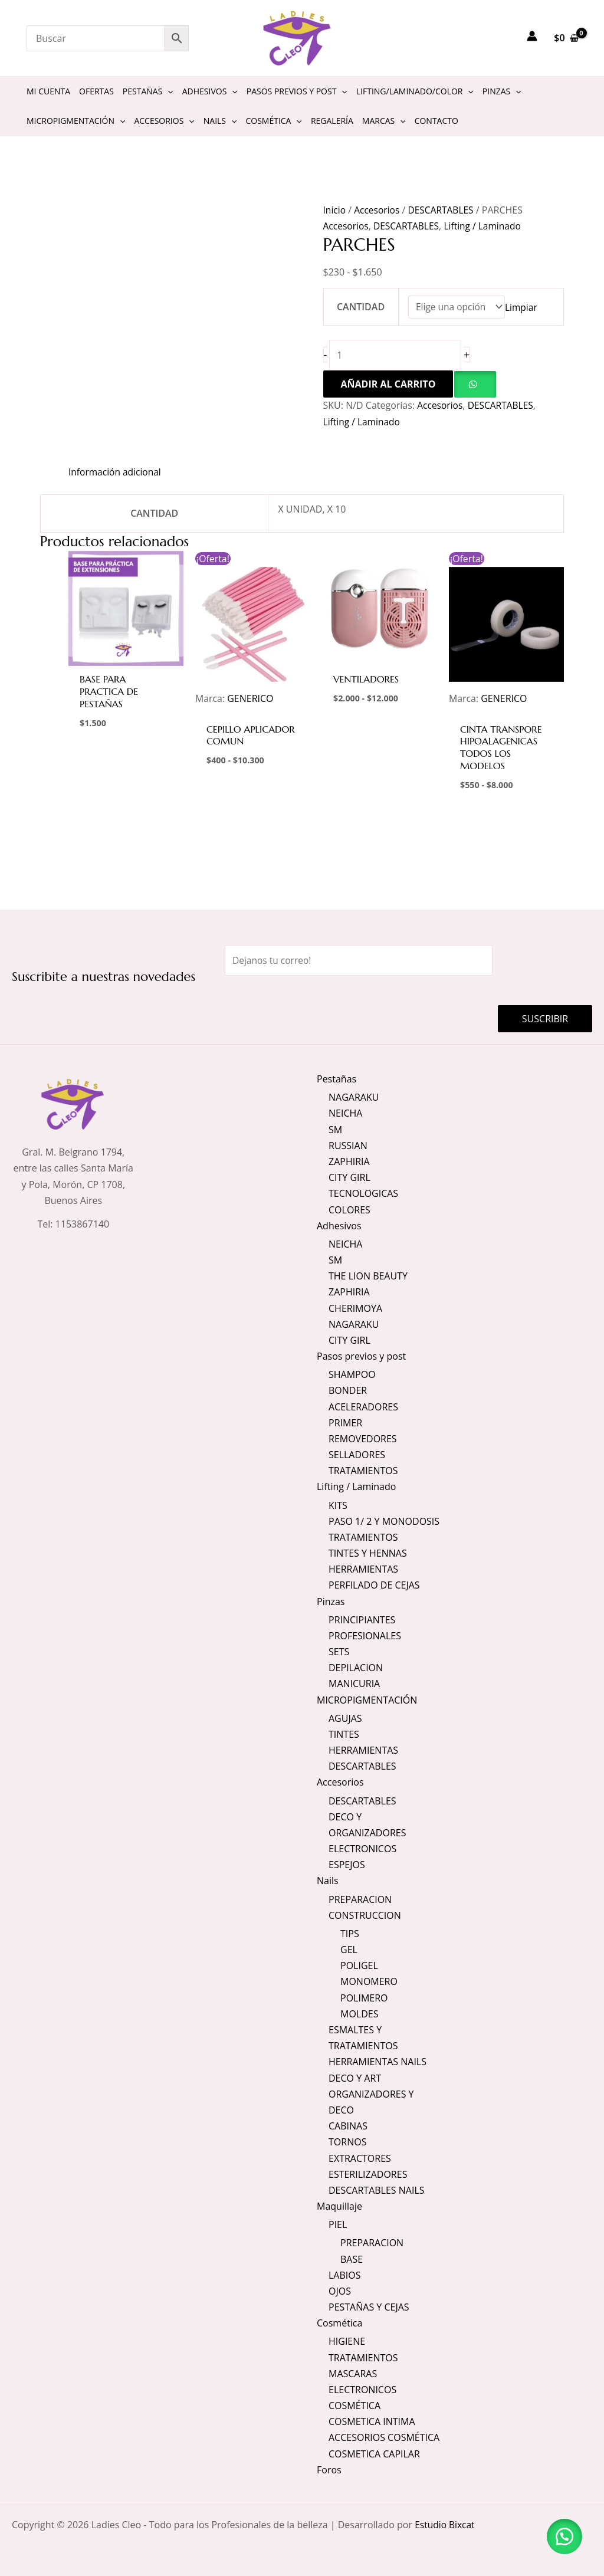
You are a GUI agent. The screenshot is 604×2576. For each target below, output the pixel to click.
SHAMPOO (352, 1373)
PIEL (338, 2224)
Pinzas (331, 1600)
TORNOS (347, 2141)
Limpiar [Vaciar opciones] (523, 307)
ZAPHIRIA (349, 1160)
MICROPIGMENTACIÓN (367, 1699)
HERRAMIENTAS (363, 1569)
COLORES (349, 1208)
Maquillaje (339, 2206)
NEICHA (345, 1112)
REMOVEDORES (363, 1438)
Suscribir (545, 1018)
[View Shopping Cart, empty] (566, 38)
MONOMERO (369, 1981)
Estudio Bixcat (446, 2524)
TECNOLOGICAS (363, 1192)
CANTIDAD (360, 306)
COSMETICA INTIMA (372, 2421)
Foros (329, 2469)
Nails (328, 1880)
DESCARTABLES (444, 210)
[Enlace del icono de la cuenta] (532, 36)
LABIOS (345, 2275)
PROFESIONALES (365, 1635)
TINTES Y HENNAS (368, 1552)
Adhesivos (339, 1225)
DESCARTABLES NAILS (377, 2190)
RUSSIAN (348, 1144)
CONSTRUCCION (365, 1914)
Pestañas (336, 1078)
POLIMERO (364, 1997)
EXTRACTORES (360, 2157)
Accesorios (378, 210)
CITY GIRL (349, 1176)
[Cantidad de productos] (396, 356)
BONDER (348, 1389)
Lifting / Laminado (486, 225)
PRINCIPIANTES (362, 1619)
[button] (474, 385)
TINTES (344, 1733)
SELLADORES (357, 1454)
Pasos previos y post (361, 1355)
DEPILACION (356, 1667)
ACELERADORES (363, 1406)
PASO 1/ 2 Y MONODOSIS (384, 1520)
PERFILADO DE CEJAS (374, 1585)
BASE (351, 2258)
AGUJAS (345, 1717)
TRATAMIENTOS (363, 1469)
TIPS (349, 1933)
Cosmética (339, 2322)
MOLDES (359, 2013)
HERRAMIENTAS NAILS (377, 2061)
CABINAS (348, 2125)
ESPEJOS (347, 1864)
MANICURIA (354, 1683)
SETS (339, 1651)
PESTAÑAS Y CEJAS (369, 2307)
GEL (348, 1949)
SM (335, 1128)
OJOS (340, 2291)
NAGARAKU (354, 1096)
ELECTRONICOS (362, 1848)
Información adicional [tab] (116, 471)
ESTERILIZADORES (368, 2173)
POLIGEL (359, 1965)
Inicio (335, 210)
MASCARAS (353, 2373)
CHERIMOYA (355, 1307)
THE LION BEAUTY (368, 1275)
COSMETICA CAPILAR (374, 2453)
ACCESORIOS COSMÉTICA (384, 2437)
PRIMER (345, 1422)
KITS (338, 1504)
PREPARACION (360, 1898)
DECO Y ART (355, 2077)
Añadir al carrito (388, 385)
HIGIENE (347, 2341)
